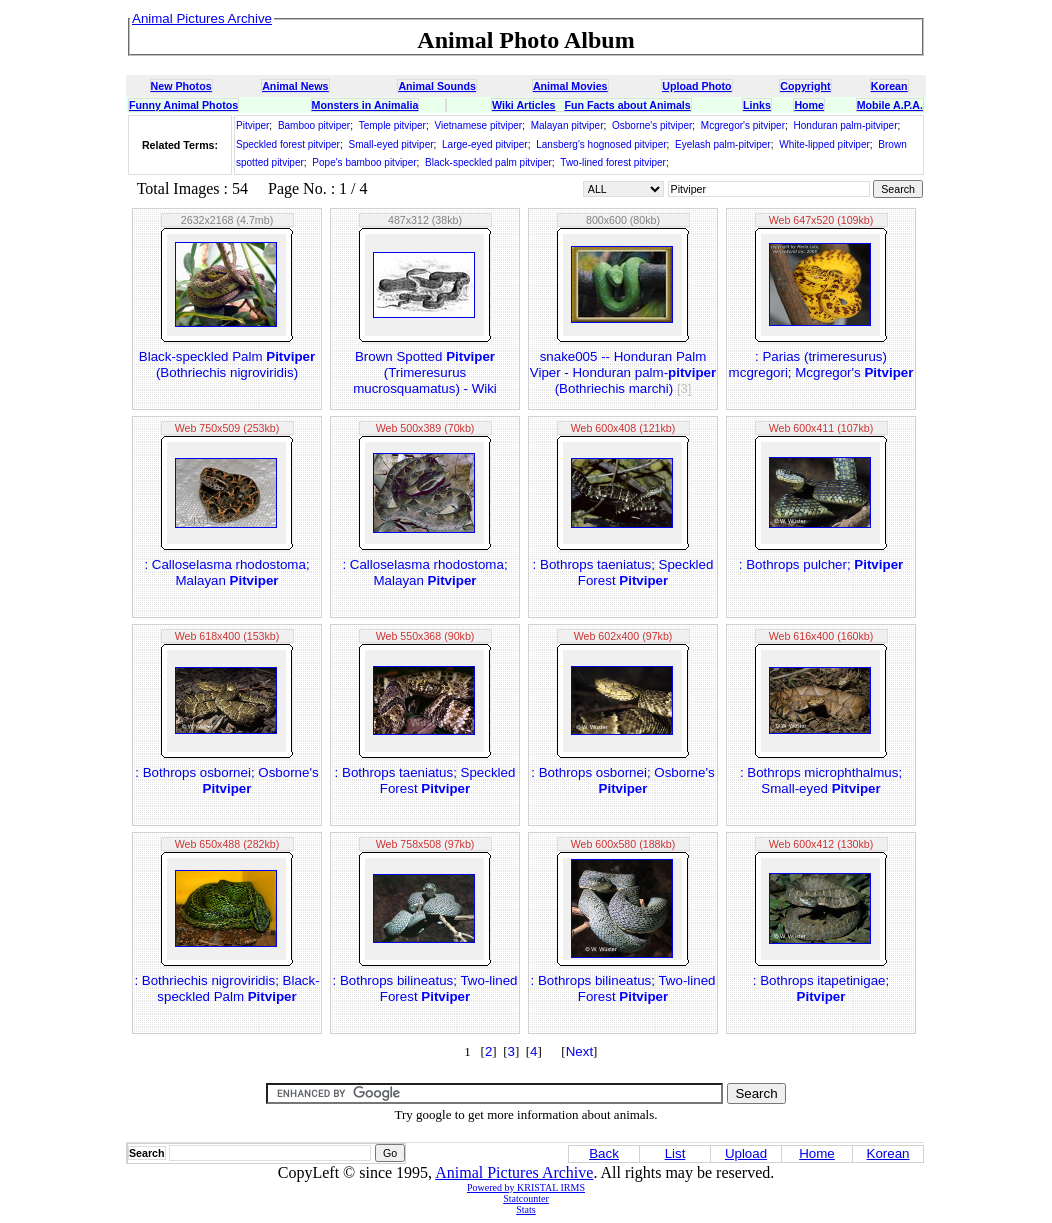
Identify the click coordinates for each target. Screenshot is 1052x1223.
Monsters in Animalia (365, 105)
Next (579, 1051)
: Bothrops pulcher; (821, 564)
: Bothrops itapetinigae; (821, 988)
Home (809, 105)
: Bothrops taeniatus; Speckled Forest (623, 572)
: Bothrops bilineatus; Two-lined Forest (425, 988)
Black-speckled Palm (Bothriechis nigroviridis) (227, 364)
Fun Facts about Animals (627, 105)
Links (757, 105)
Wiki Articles (523, 105)
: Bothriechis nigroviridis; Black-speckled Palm (226, 988)
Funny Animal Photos (183, 105)
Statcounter (526, 1198)
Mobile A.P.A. (890, 105)
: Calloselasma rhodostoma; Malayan (226, 572)
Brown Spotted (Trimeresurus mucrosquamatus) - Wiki (425, 372)
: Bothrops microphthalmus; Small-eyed (821, 780)
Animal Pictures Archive (514, 1172)
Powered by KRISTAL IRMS (526, 1187)
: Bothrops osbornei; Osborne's (226, 780)
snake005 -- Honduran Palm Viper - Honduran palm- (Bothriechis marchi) (623, 372)
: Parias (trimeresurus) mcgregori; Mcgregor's (821, 364)
